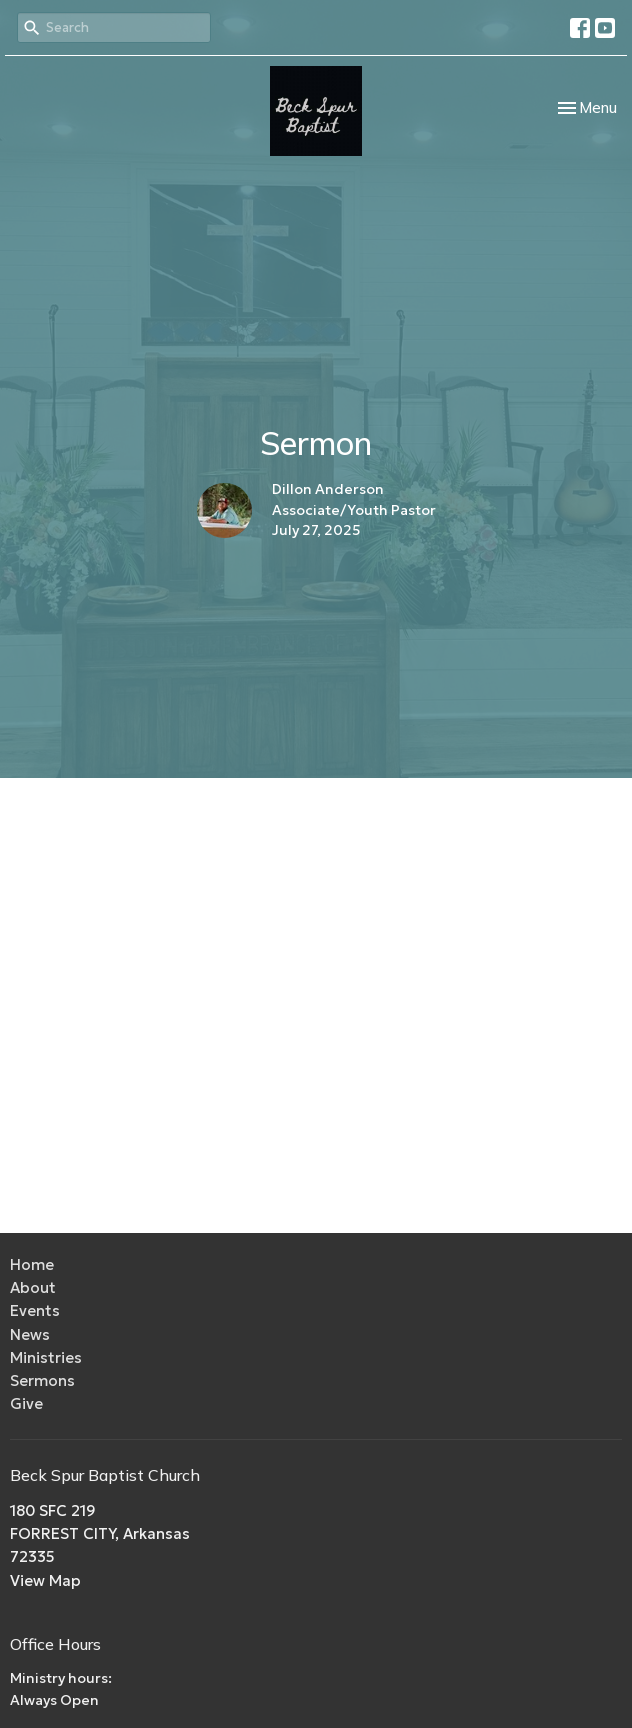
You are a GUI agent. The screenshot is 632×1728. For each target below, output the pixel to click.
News (30, 1334)
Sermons (42, 1380)
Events (35, 1310)
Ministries (46, 1357)
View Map (45, 1580)
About (33, 1287)
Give (26, 1403)
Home (32, 1264)
